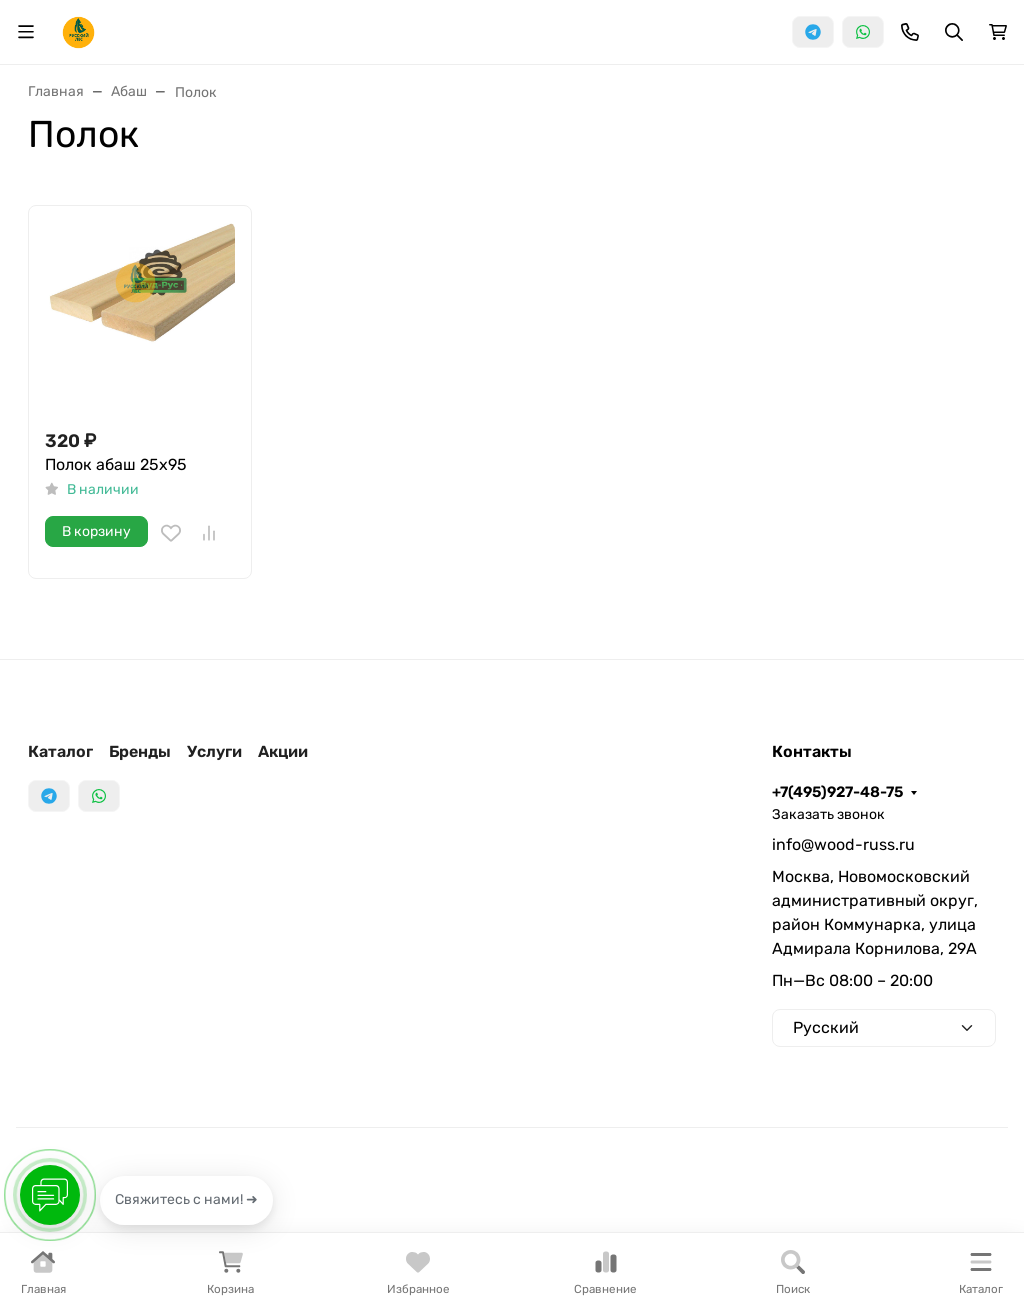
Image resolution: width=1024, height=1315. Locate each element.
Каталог (60, 751)
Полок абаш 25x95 (116, 464)
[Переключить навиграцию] (26, 32)
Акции (283, 751)
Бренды (140, 751)
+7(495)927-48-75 (837, 792)
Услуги (214, 751)
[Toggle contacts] (910, 32)
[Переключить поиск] (954, 32)
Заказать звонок (828, 814)
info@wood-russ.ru (843, 844)
